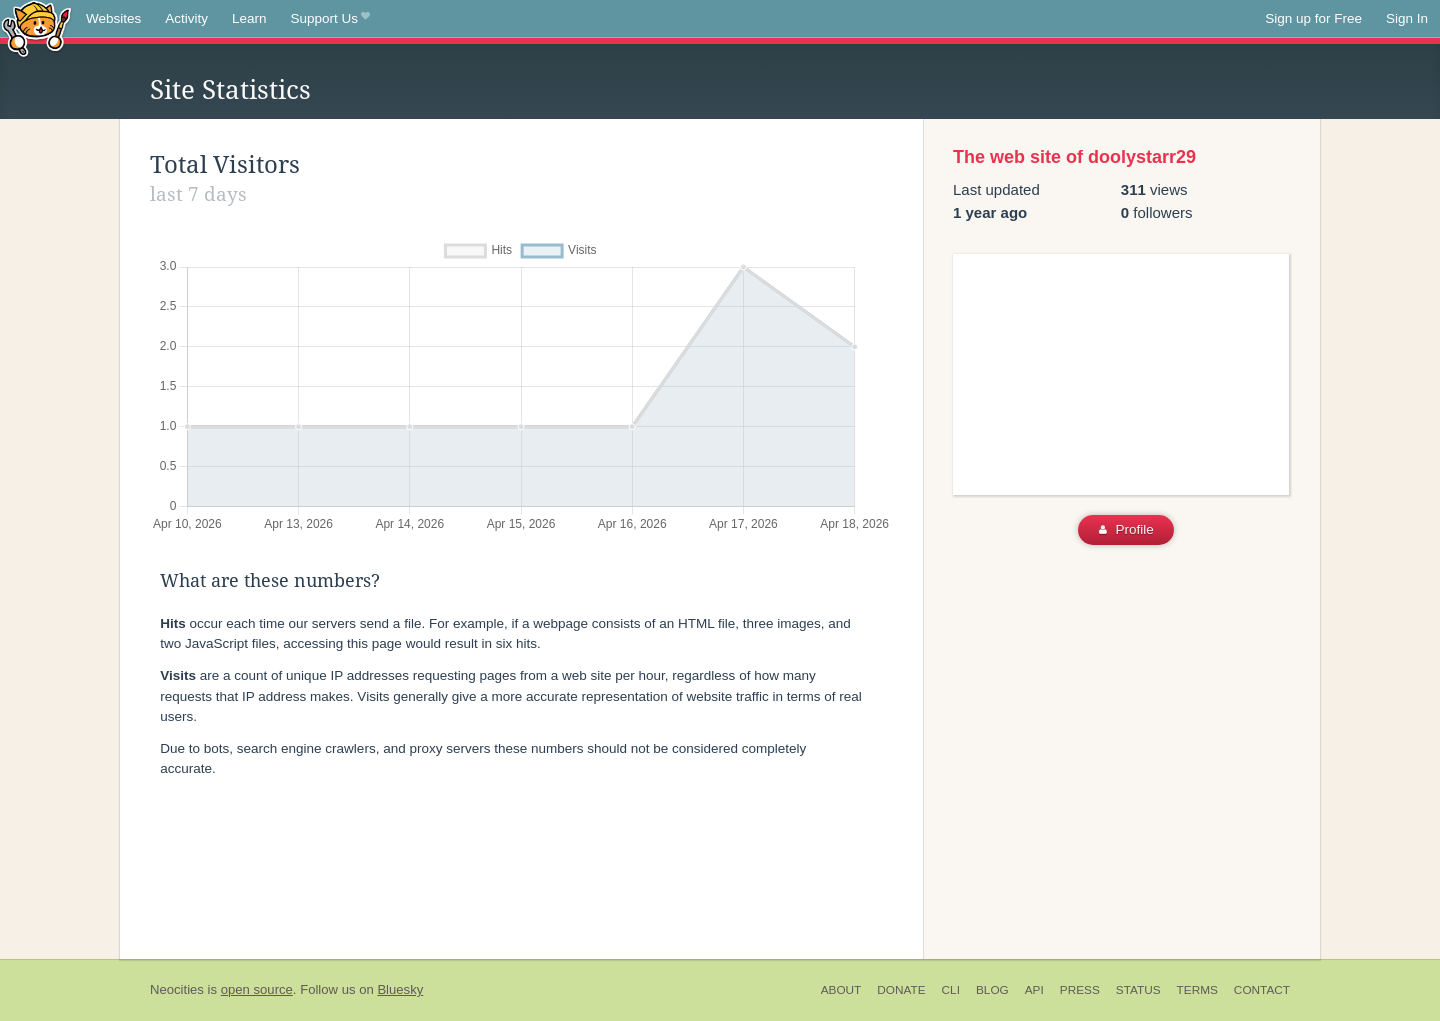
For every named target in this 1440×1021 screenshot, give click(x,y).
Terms (1197, 990)
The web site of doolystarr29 (1074, 157)
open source (257, 989)
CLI (951, 990)
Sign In (1407, 18)
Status (1138, 990)
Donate (901, 990)
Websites (113, 18)
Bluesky (400, 989)
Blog (992, 990)
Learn (249, 18)
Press (1080, 990)
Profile (1126, 529)
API (1034, 990)
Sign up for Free (1313, 18)
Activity (186, 18)
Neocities (177, 989)
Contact (1262, 990)
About (841, 990)
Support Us (330, 19)
